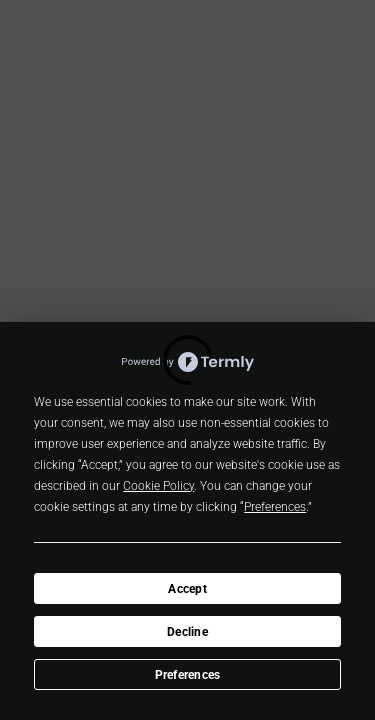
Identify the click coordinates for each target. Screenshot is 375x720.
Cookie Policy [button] (158, 486)
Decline (187, 632)
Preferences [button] (275, 507)
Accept (187, 589)
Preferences (188, 675)
